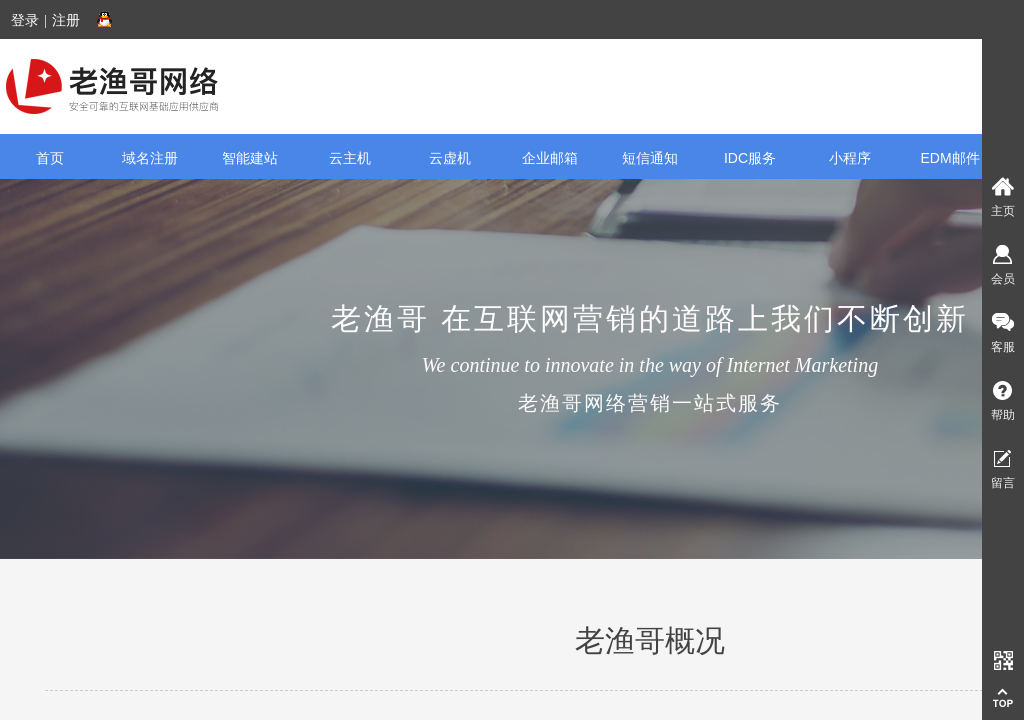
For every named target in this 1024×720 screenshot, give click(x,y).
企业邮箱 (550, 158)
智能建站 (250, 158)
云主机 (350, 158)
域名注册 (150, 158)
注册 (66, 20)
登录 (25, 20)
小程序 (850, 158)
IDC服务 (750, 158)
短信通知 (650, 158)
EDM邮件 (949, 158)
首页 (50, 158)
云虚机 (450, 158)
